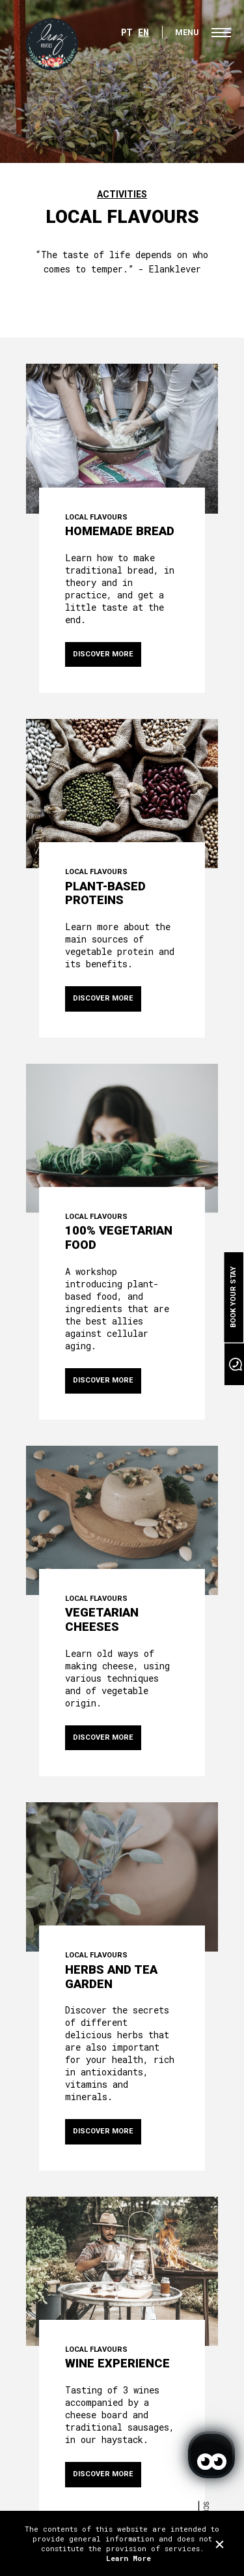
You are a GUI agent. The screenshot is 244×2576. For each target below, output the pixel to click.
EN (143, 32)
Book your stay (233, 1297)
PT (127, 32)
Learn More (128, 2558)
